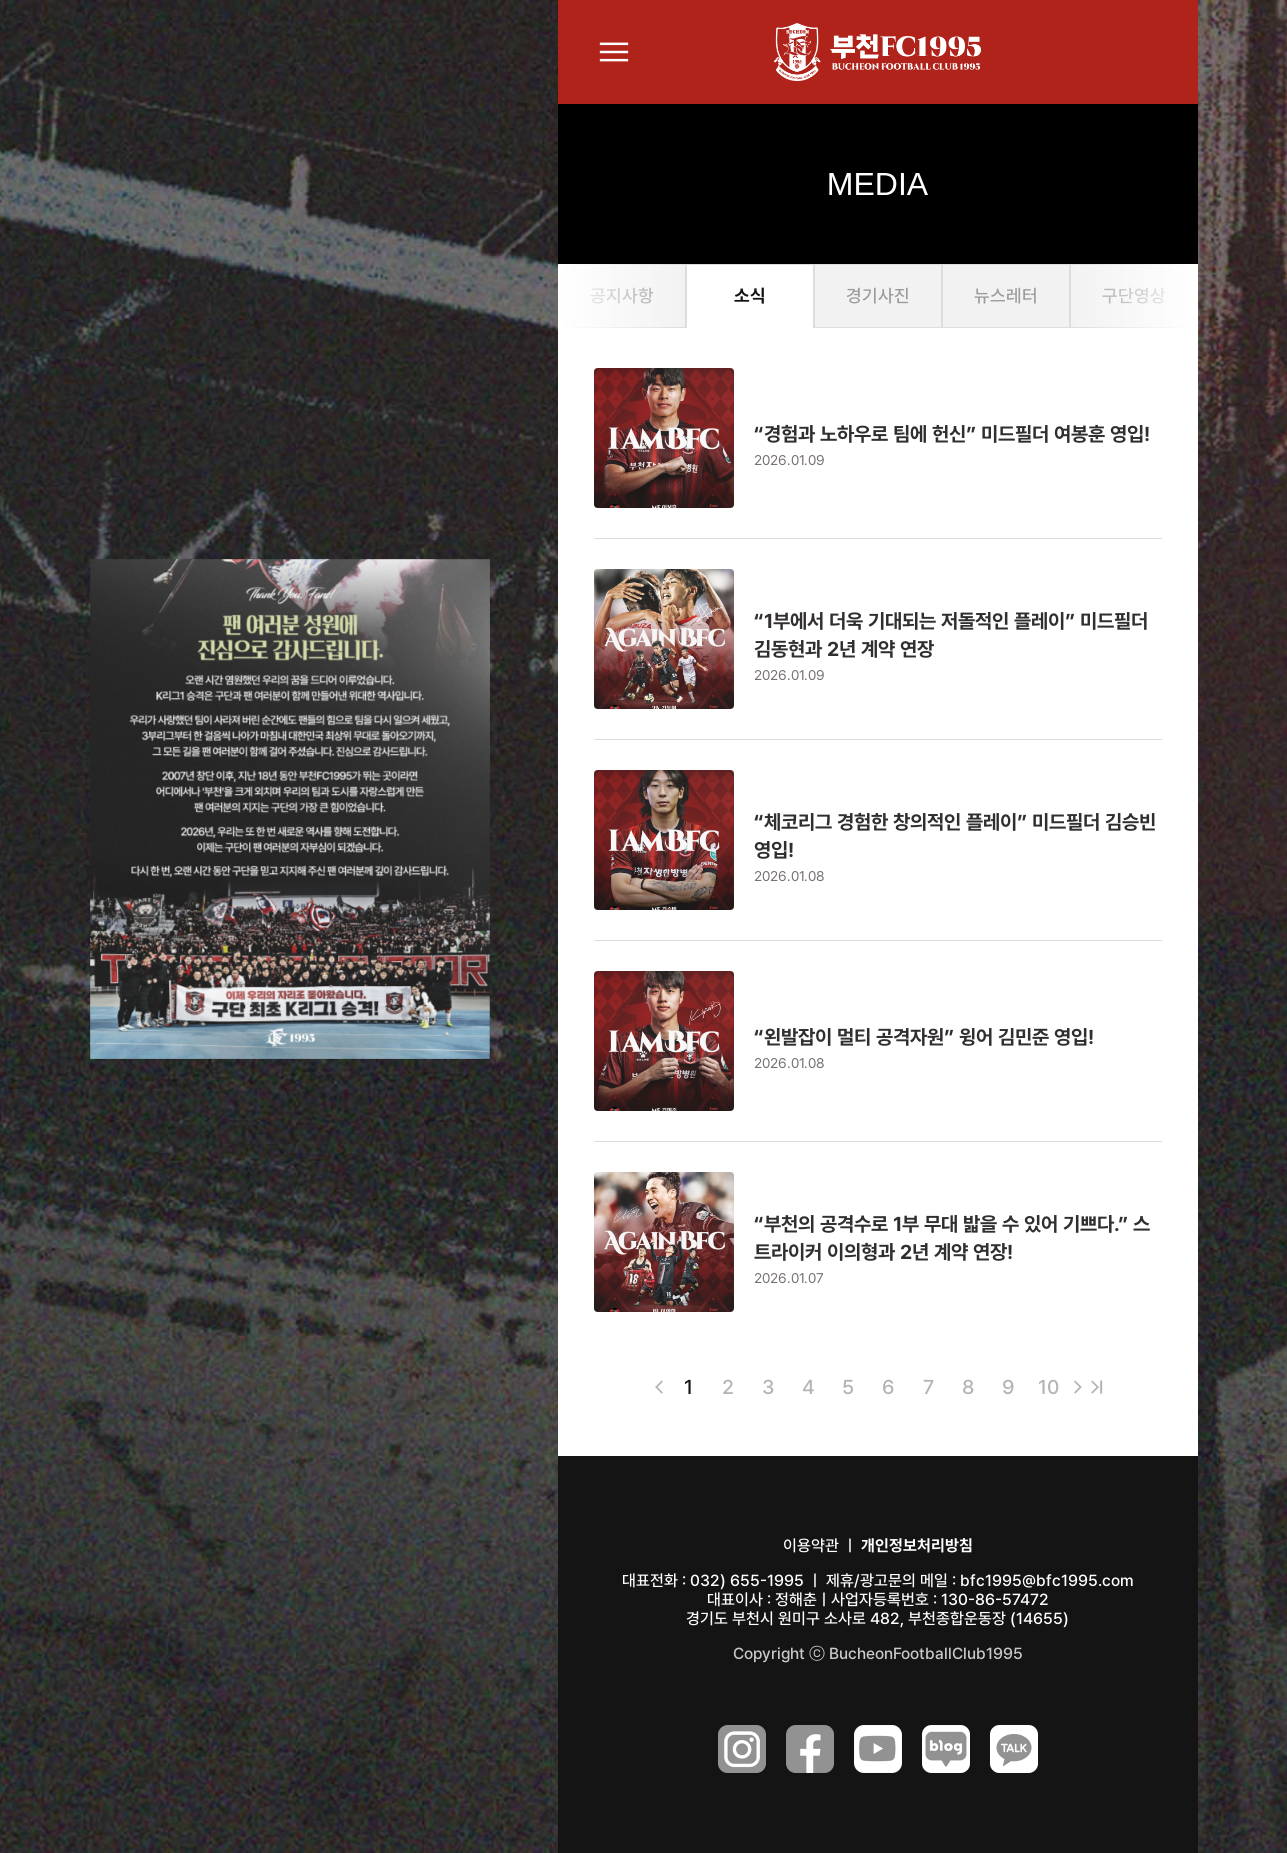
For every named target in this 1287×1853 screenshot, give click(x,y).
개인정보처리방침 (917, 1545)
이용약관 (811, 1545)
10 (1048, 1387)
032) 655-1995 (747, 1580)
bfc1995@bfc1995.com (1047, 1580)
